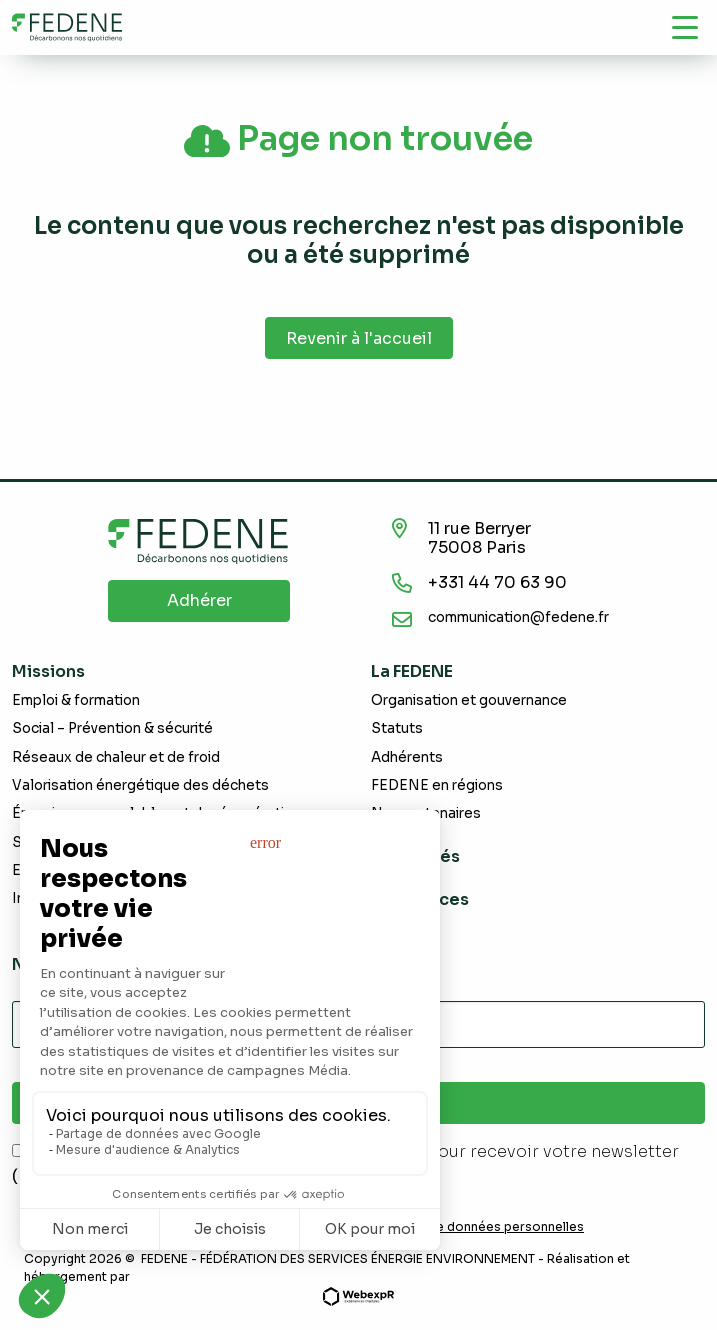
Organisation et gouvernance (469, 700)
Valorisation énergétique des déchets (140, 785)
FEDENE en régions (437, 785)
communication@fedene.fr (518, 617)
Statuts (397, 728)
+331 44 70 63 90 (497, 582)
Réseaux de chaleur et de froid (116, 757)
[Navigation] (685, 27)
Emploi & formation (76, 700)
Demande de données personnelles (475, 1227)
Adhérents (407, 757)
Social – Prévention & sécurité (112, 728)
